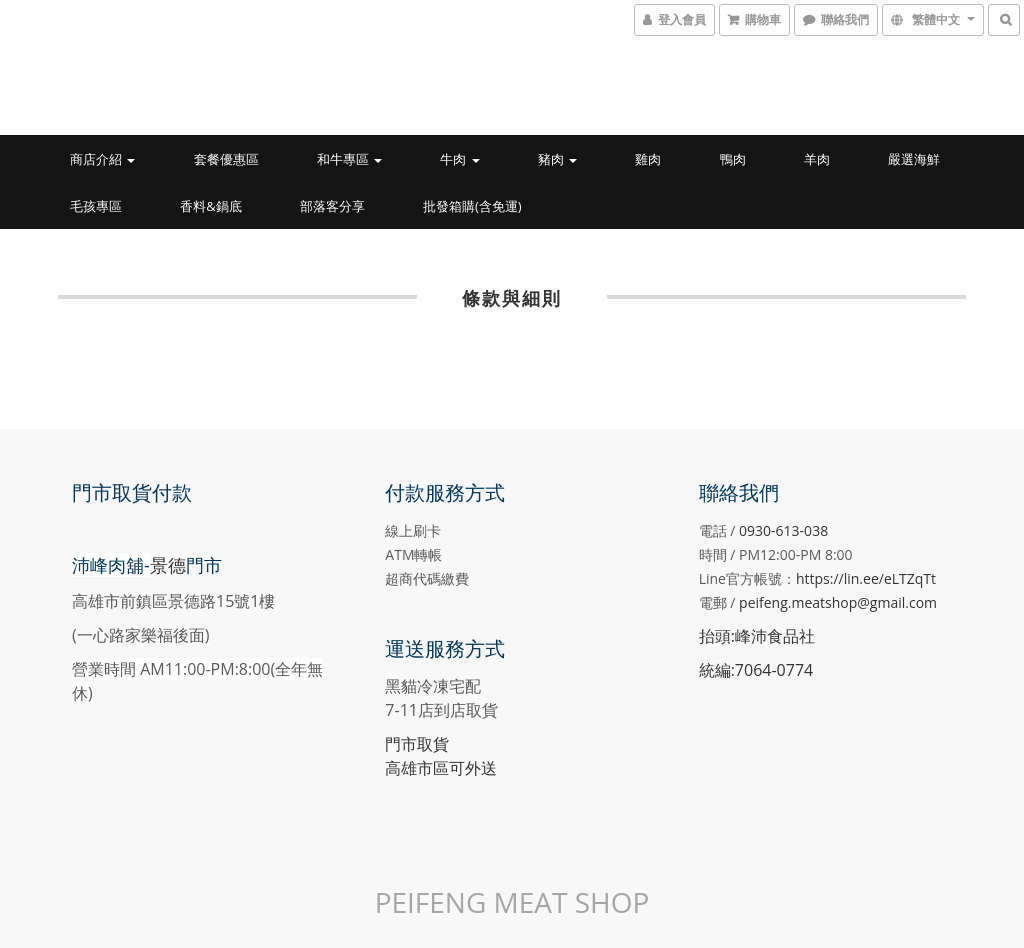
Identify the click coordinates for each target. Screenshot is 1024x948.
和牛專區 (349, 159)
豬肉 (557, 159)
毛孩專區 (96, 206)
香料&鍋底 (210, 206)
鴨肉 (733, 159)
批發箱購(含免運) (472, 206)
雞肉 (648, 159)
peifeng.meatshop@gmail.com (838, 602)
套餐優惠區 (226, 159)
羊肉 (817, 159)
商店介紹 (102, 159)
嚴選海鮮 (914, 159)
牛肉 (459, 159)
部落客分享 (332, 206)
